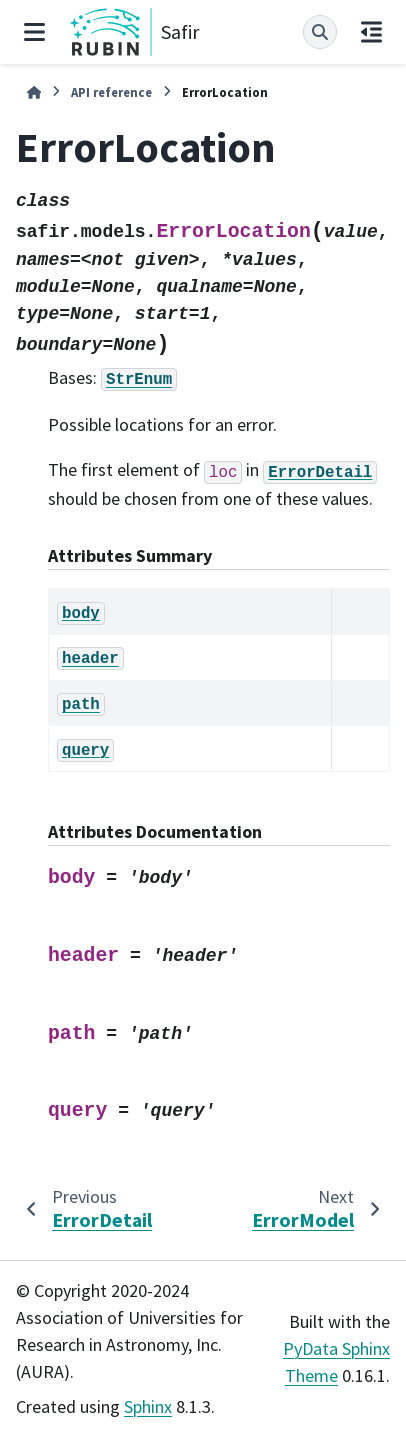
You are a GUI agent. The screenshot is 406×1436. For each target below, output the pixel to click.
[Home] (34, 92)
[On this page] (371, 32)
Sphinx (148, 1406)
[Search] (320, 32)
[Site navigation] (34, 32)
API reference (111, 92)
